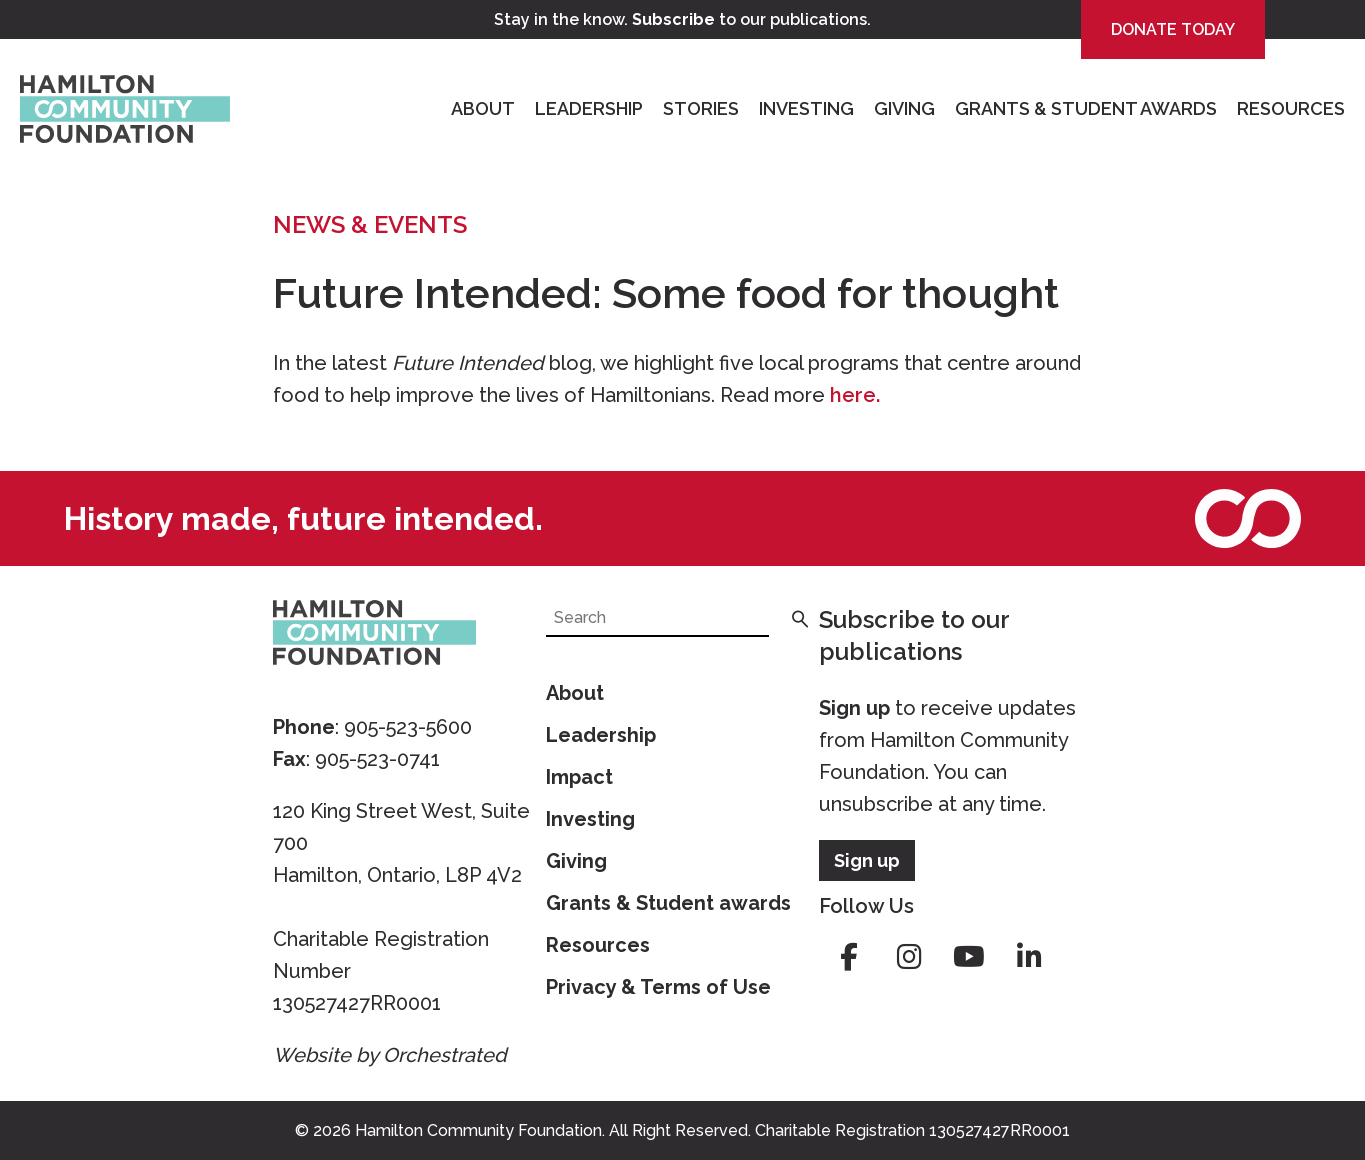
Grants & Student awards (668, 903)
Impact (579, 777)
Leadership (589, 108)
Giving (904, 108)
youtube (969, 957)
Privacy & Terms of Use (658, 987)
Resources (1291, 108)
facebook (849, 957)
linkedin (1029, 957)
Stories (701, 108)
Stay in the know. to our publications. (682, 19)
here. (855, 395)
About (483, 108)
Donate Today (1173, 29)
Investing (806, 108)
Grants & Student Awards (1086, 108)
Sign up (854, 708)
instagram (909, 957)
